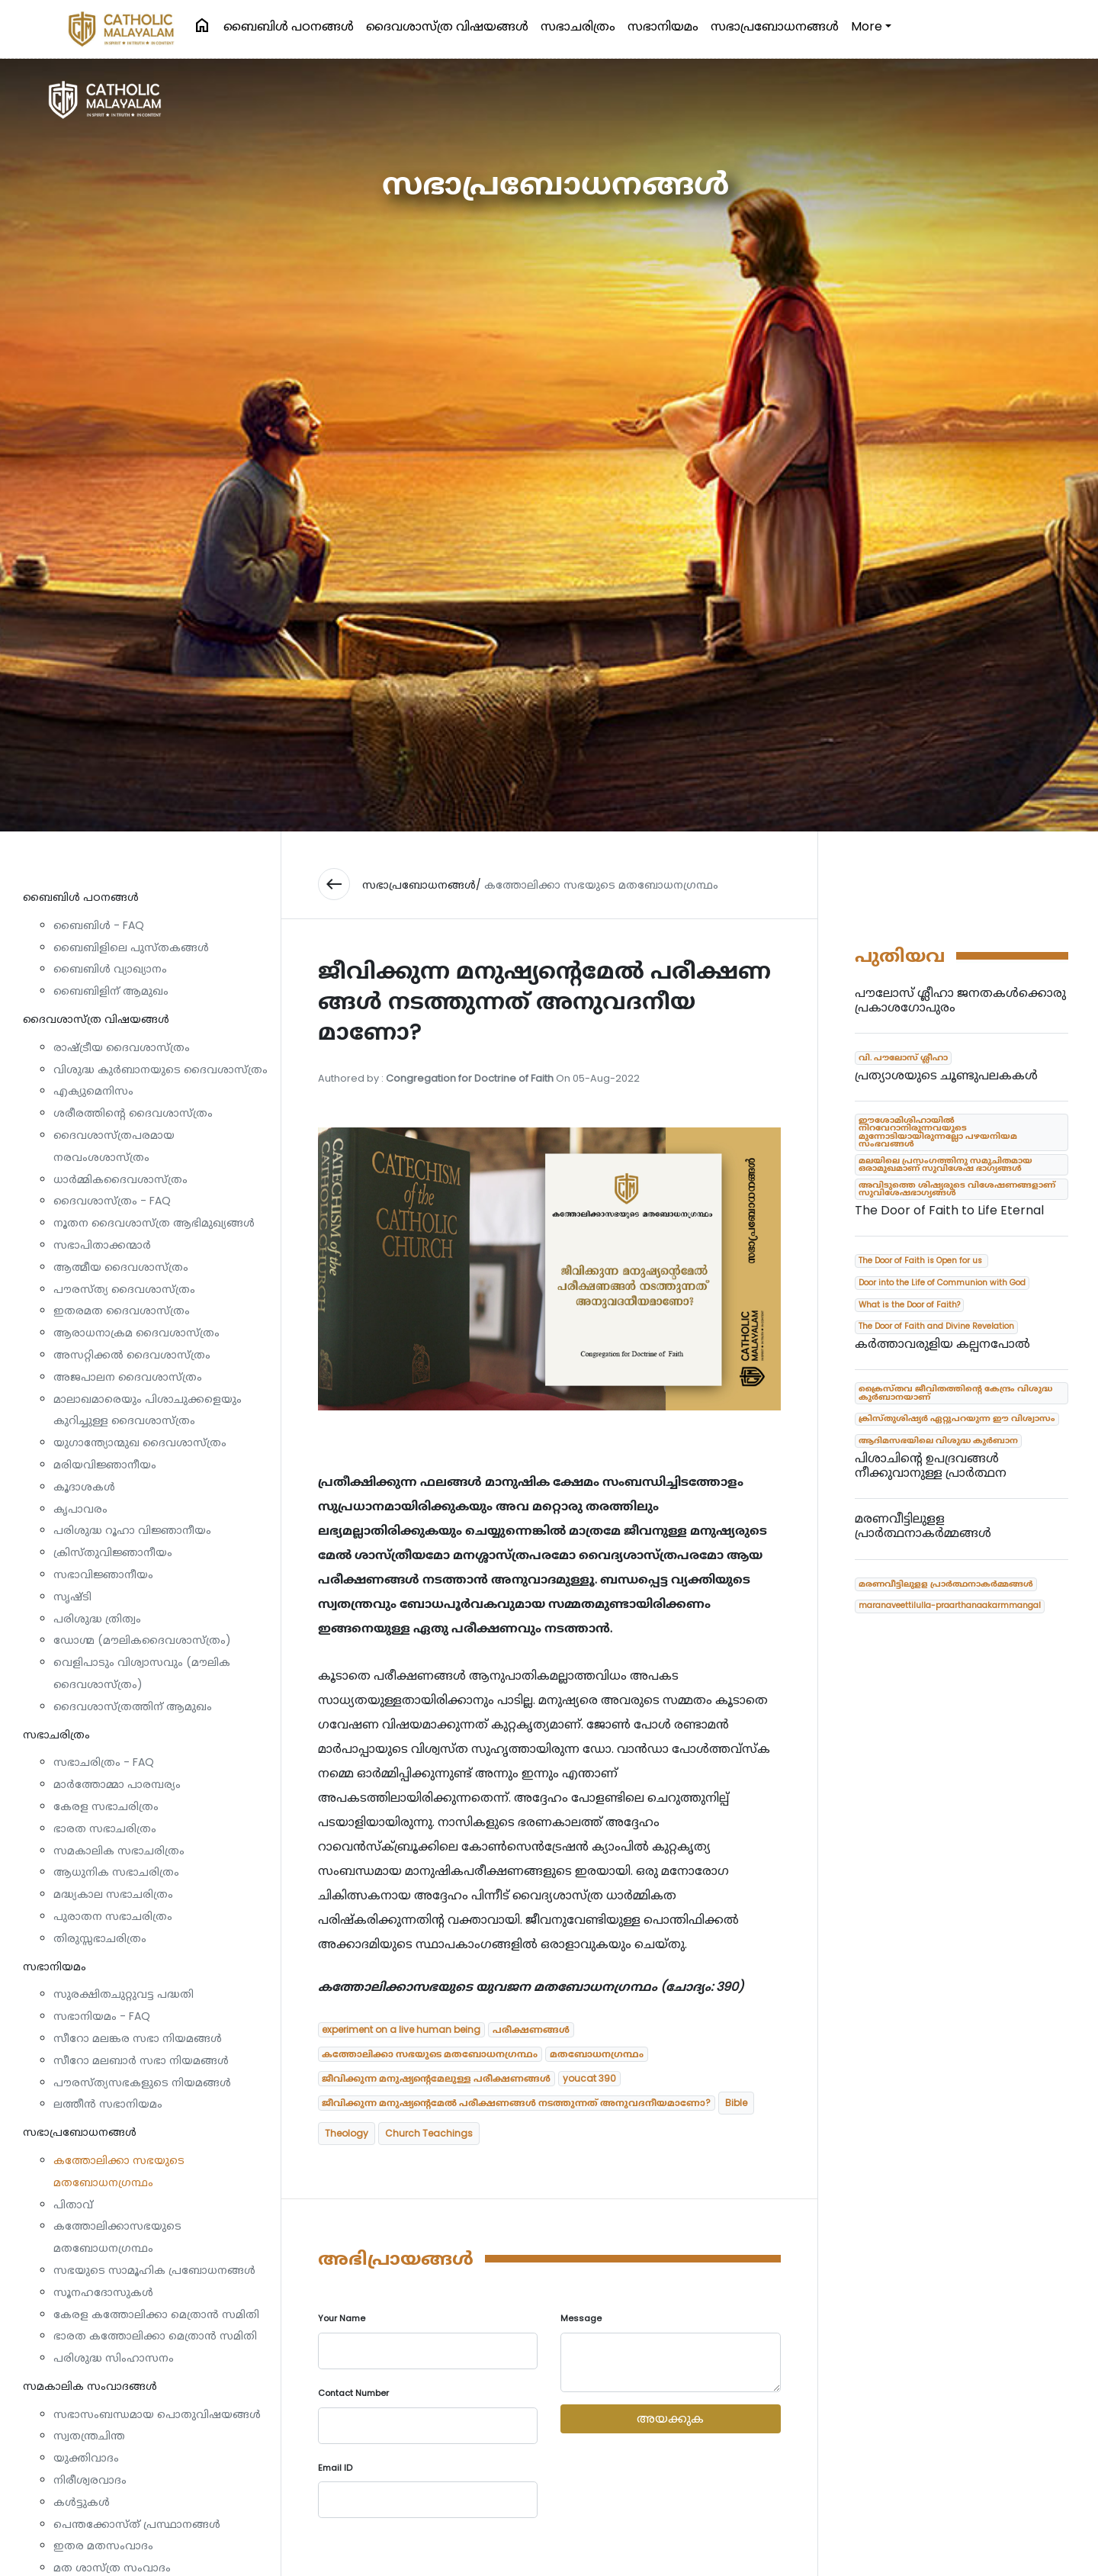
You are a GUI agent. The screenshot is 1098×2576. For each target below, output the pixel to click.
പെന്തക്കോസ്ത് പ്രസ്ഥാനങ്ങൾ (136, 2524)
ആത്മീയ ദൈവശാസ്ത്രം (120, 1267)
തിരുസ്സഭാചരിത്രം (99, 1938)
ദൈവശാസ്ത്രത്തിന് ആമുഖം (132, 1706)
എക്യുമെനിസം (93, 1090)
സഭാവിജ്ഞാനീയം (103, 1574)
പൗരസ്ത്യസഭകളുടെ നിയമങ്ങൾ (142, 2082)
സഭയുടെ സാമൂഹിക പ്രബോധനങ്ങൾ (154, 2270)
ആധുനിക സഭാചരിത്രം (116, 1872)
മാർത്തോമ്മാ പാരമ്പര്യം (117, 1784)
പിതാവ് (73, 2204)
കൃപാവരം (80, 1508)
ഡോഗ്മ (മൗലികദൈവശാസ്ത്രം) (142, 1640)
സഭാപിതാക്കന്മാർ (102, 1245)
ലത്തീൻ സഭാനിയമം (107, 2103)
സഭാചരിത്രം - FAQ (103, 1762)
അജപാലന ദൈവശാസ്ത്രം (127, 1376)
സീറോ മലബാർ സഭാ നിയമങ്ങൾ (141, 2060)
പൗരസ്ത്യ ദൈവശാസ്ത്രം (124, 1289)
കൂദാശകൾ (84, 1486)
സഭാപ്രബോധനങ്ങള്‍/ (421, 884)
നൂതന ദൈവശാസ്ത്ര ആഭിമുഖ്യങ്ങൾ (154, 1222)
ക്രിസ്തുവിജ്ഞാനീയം (112, 1552)
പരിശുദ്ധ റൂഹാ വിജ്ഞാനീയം (132, 1530)
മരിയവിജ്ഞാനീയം (104, 1464)
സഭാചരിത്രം (578, 26)
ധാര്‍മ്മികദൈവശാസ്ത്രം (120, 1179)
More (866, 26)
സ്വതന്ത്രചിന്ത (89, 2435)
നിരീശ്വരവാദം (90, 2480)
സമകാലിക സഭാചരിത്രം (119, 1850)
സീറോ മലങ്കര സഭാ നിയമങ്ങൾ (137, 2038)
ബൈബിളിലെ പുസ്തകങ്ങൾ (131, 947)
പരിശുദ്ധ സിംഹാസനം (113, 2357)
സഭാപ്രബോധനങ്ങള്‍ (775, 26)
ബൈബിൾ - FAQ (98, 925)
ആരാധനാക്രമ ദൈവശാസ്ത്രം (136, 1332)
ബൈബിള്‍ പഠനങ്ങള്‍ (288, 26)
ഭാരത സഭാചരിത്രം (104, 1828)
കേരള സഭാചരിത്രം (106, 1806)
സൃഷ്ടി (72, 1596)
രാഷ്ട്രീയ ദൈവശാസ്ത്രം (121, 1047)
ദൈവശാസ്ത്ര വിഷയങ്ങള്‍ (447, 26)
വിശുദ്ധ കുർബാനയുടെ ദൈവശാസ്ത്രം (160, 1069)
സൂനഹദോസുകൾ (103, 2292)
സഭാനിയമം (663, 26)
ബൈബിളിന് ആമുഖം (111, 991)
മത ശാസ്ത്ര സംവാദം (112, 2567)
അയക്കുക (670, 2418)
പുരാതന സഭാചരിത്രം (112, 1916)
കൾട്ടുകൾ (81, 2502)
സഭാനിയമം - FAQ (101, 2016)
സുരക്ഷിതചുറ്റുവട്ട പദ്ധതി (123, 1994)
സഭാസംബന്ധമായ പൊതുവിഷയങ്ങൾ (157, 2414)
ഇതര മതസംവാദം (103, 2545)
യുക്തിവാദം (86, 2457)
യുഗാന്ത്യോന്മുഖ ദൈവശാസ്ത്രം (139, 1442)
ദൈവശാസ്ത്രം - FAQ (112, 1200)
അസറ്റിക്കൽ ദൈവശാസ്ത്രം (131, 1354)
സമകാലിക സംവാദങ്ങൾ (90, 2386)
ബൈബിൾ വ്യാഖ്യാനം (110, 968)
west (334, 884)
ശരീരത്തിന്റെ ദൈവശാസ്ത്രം (133, 1113)
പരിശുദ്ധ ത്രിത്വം (97, 1618)
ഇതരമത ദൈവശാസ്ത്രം (121, 1310)
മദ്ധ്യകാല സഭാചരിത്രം (113, 1894)
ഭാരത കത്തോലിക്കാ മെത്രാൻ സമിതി (155, 2335)
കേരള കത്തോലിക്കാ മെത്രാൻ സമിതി (156, 2314)
